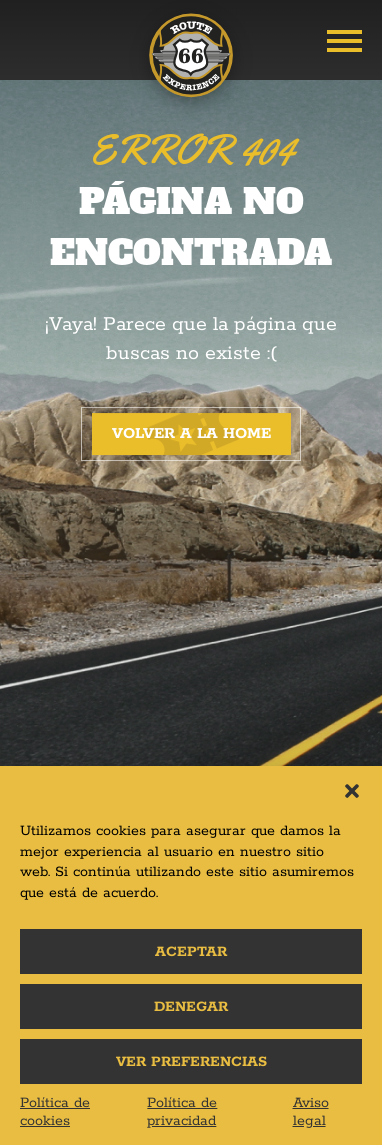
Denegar (191, 1007)
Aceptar (191, 952)
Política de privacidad (182, 1112)
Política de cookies (55, 1112)
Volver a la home (191, 433)
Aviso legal (311, 1112)
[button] (352, 791)
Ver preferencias (191, 1062)
